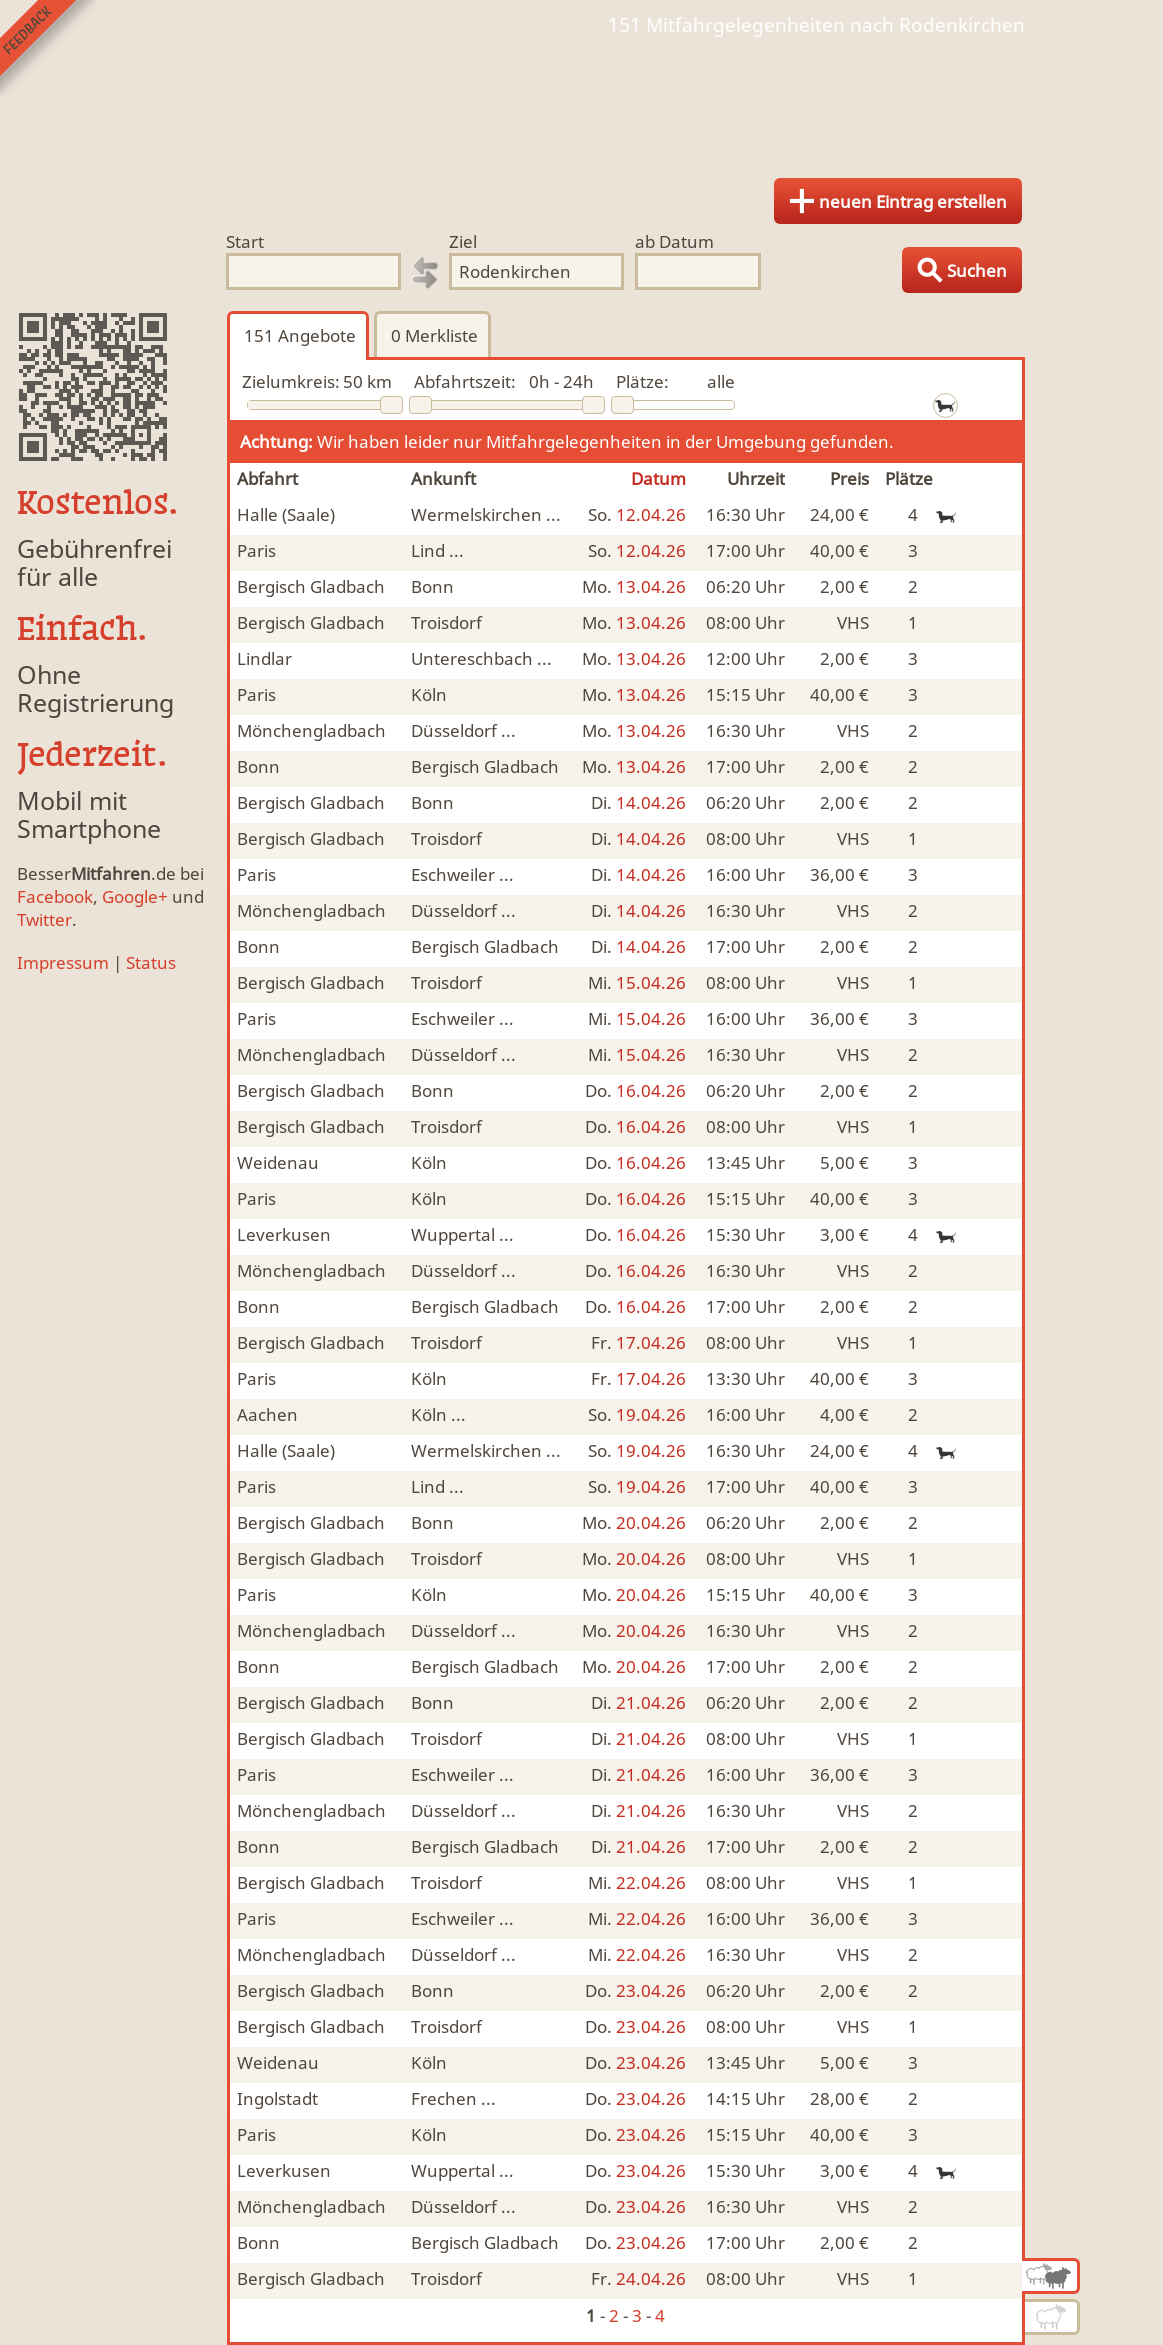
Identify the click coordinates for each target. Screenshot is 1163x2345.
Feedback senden (48, 48)
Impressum (63, 962)
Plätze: (642, 381)
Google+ (135, 896)
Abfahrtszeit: (465, 381)
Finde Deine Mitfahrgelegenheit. (582, 100)
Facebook (55, 896)
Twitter (44, 919)
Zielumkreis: (291, 381)
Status (151, 962)
